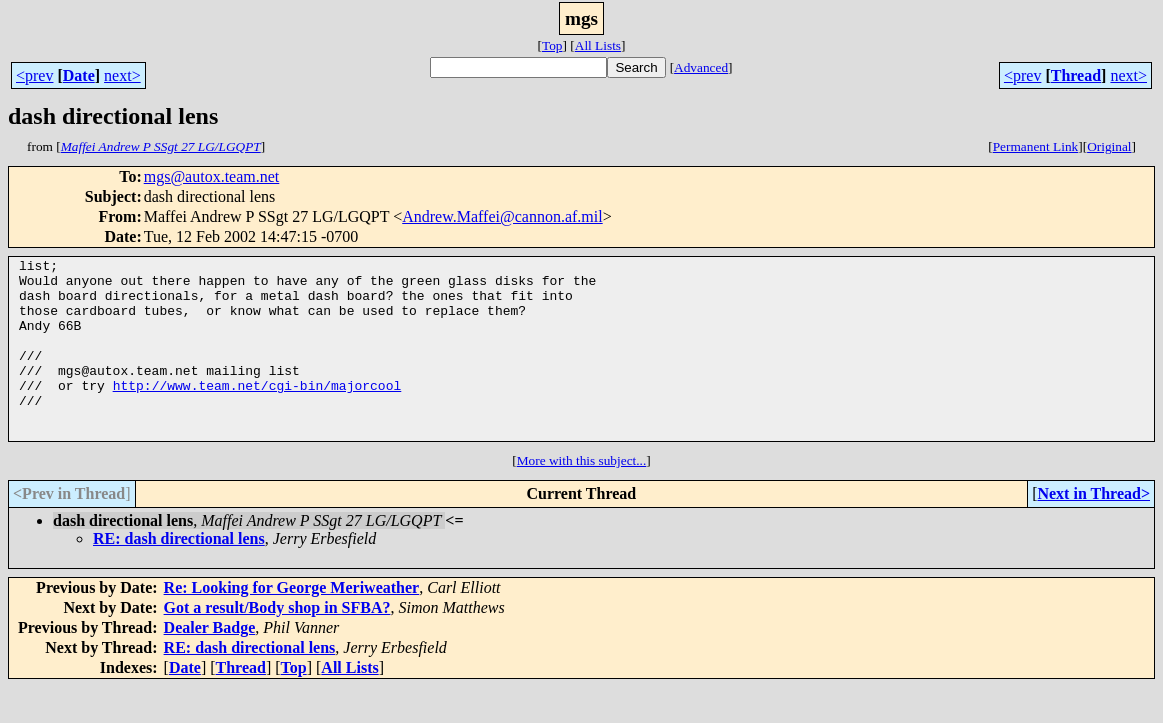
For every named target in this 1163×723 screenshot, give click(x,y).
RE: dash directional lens (179, 574)
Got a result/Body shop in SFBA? (277, 643)
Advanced (701, 67)
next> (122, 75)
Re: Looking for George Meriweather (292, 623)
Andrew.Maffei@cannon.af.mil (502, 216)
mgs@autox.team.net (212, 176)
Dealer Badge (210, 663)
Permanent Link (1036, 146)
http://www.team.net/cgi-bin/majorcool (257, 412)
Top (552, 45)
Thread (1076, 75)
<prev (34, 75)
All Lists (598, 45)
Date (79, 75)
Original (1109, 146)
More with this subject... (582, 496)
